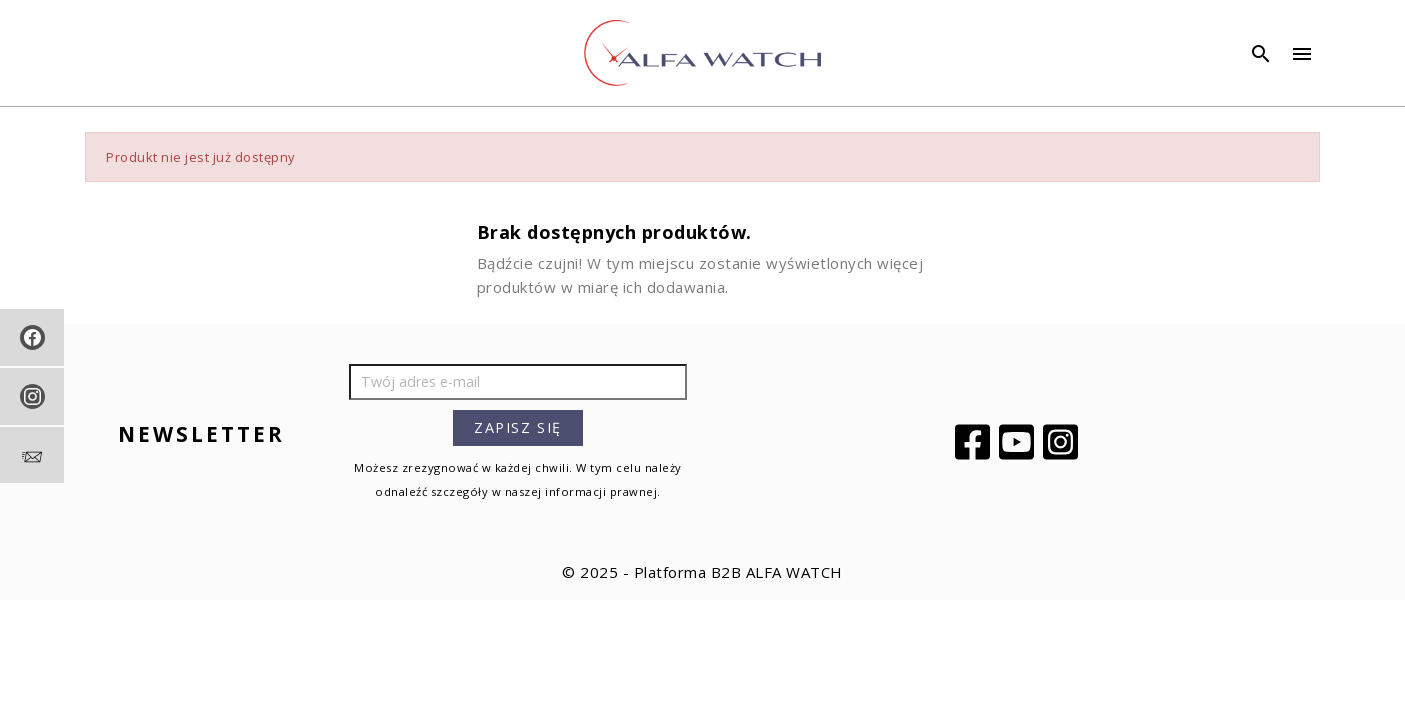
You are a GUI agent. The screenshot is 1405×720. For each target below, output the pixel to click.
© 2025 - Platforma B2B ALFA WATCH (702, 572)
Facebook (975, 442)
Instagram (1063, 442)
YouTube (1019, 442)
